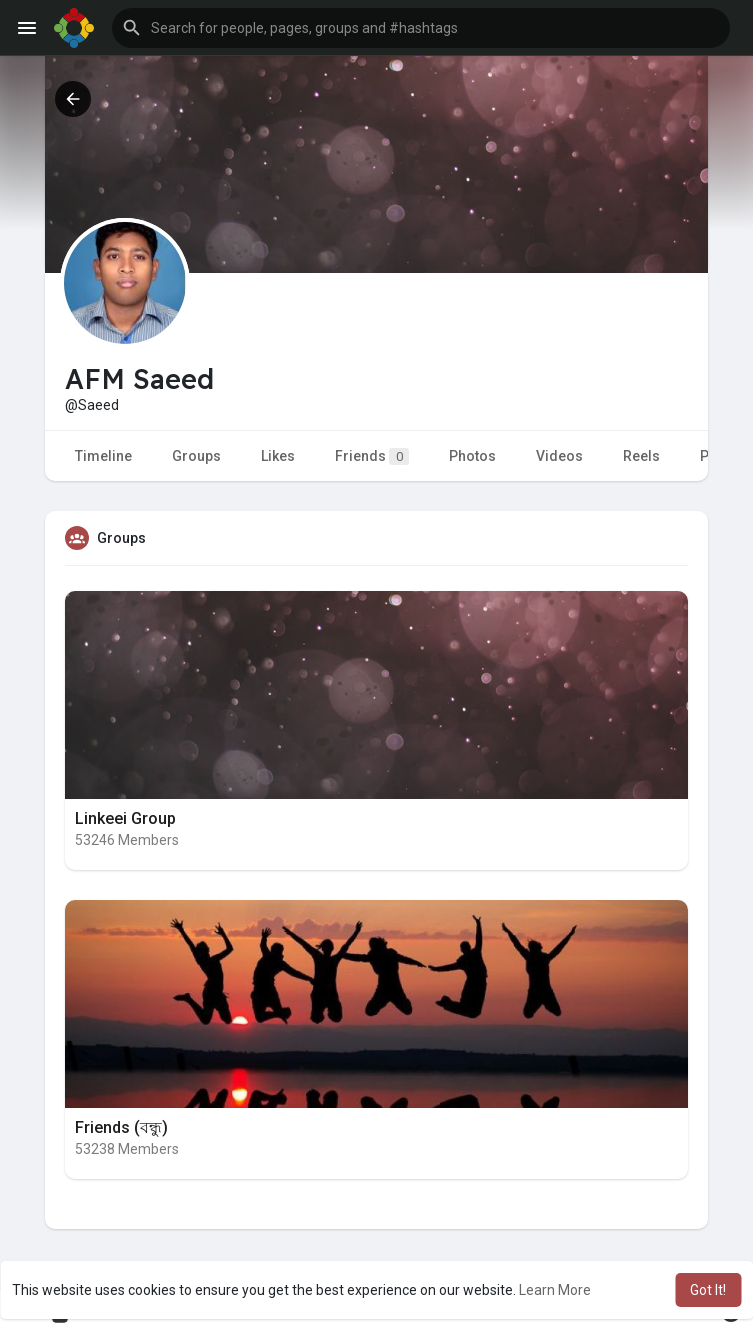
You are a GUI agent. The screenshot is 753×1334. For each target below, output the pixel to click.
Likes (278, 456)
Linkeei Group (125, 818)
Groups (196, 456)
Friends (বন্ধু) (121, 1127)
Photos (472, 456)
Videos (559, 456)
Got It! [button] (708, 1290)
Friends (372, 456)
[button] (421, 28)
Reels (641, 456)
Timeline (103, 456)
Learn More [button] (555, 1290)
